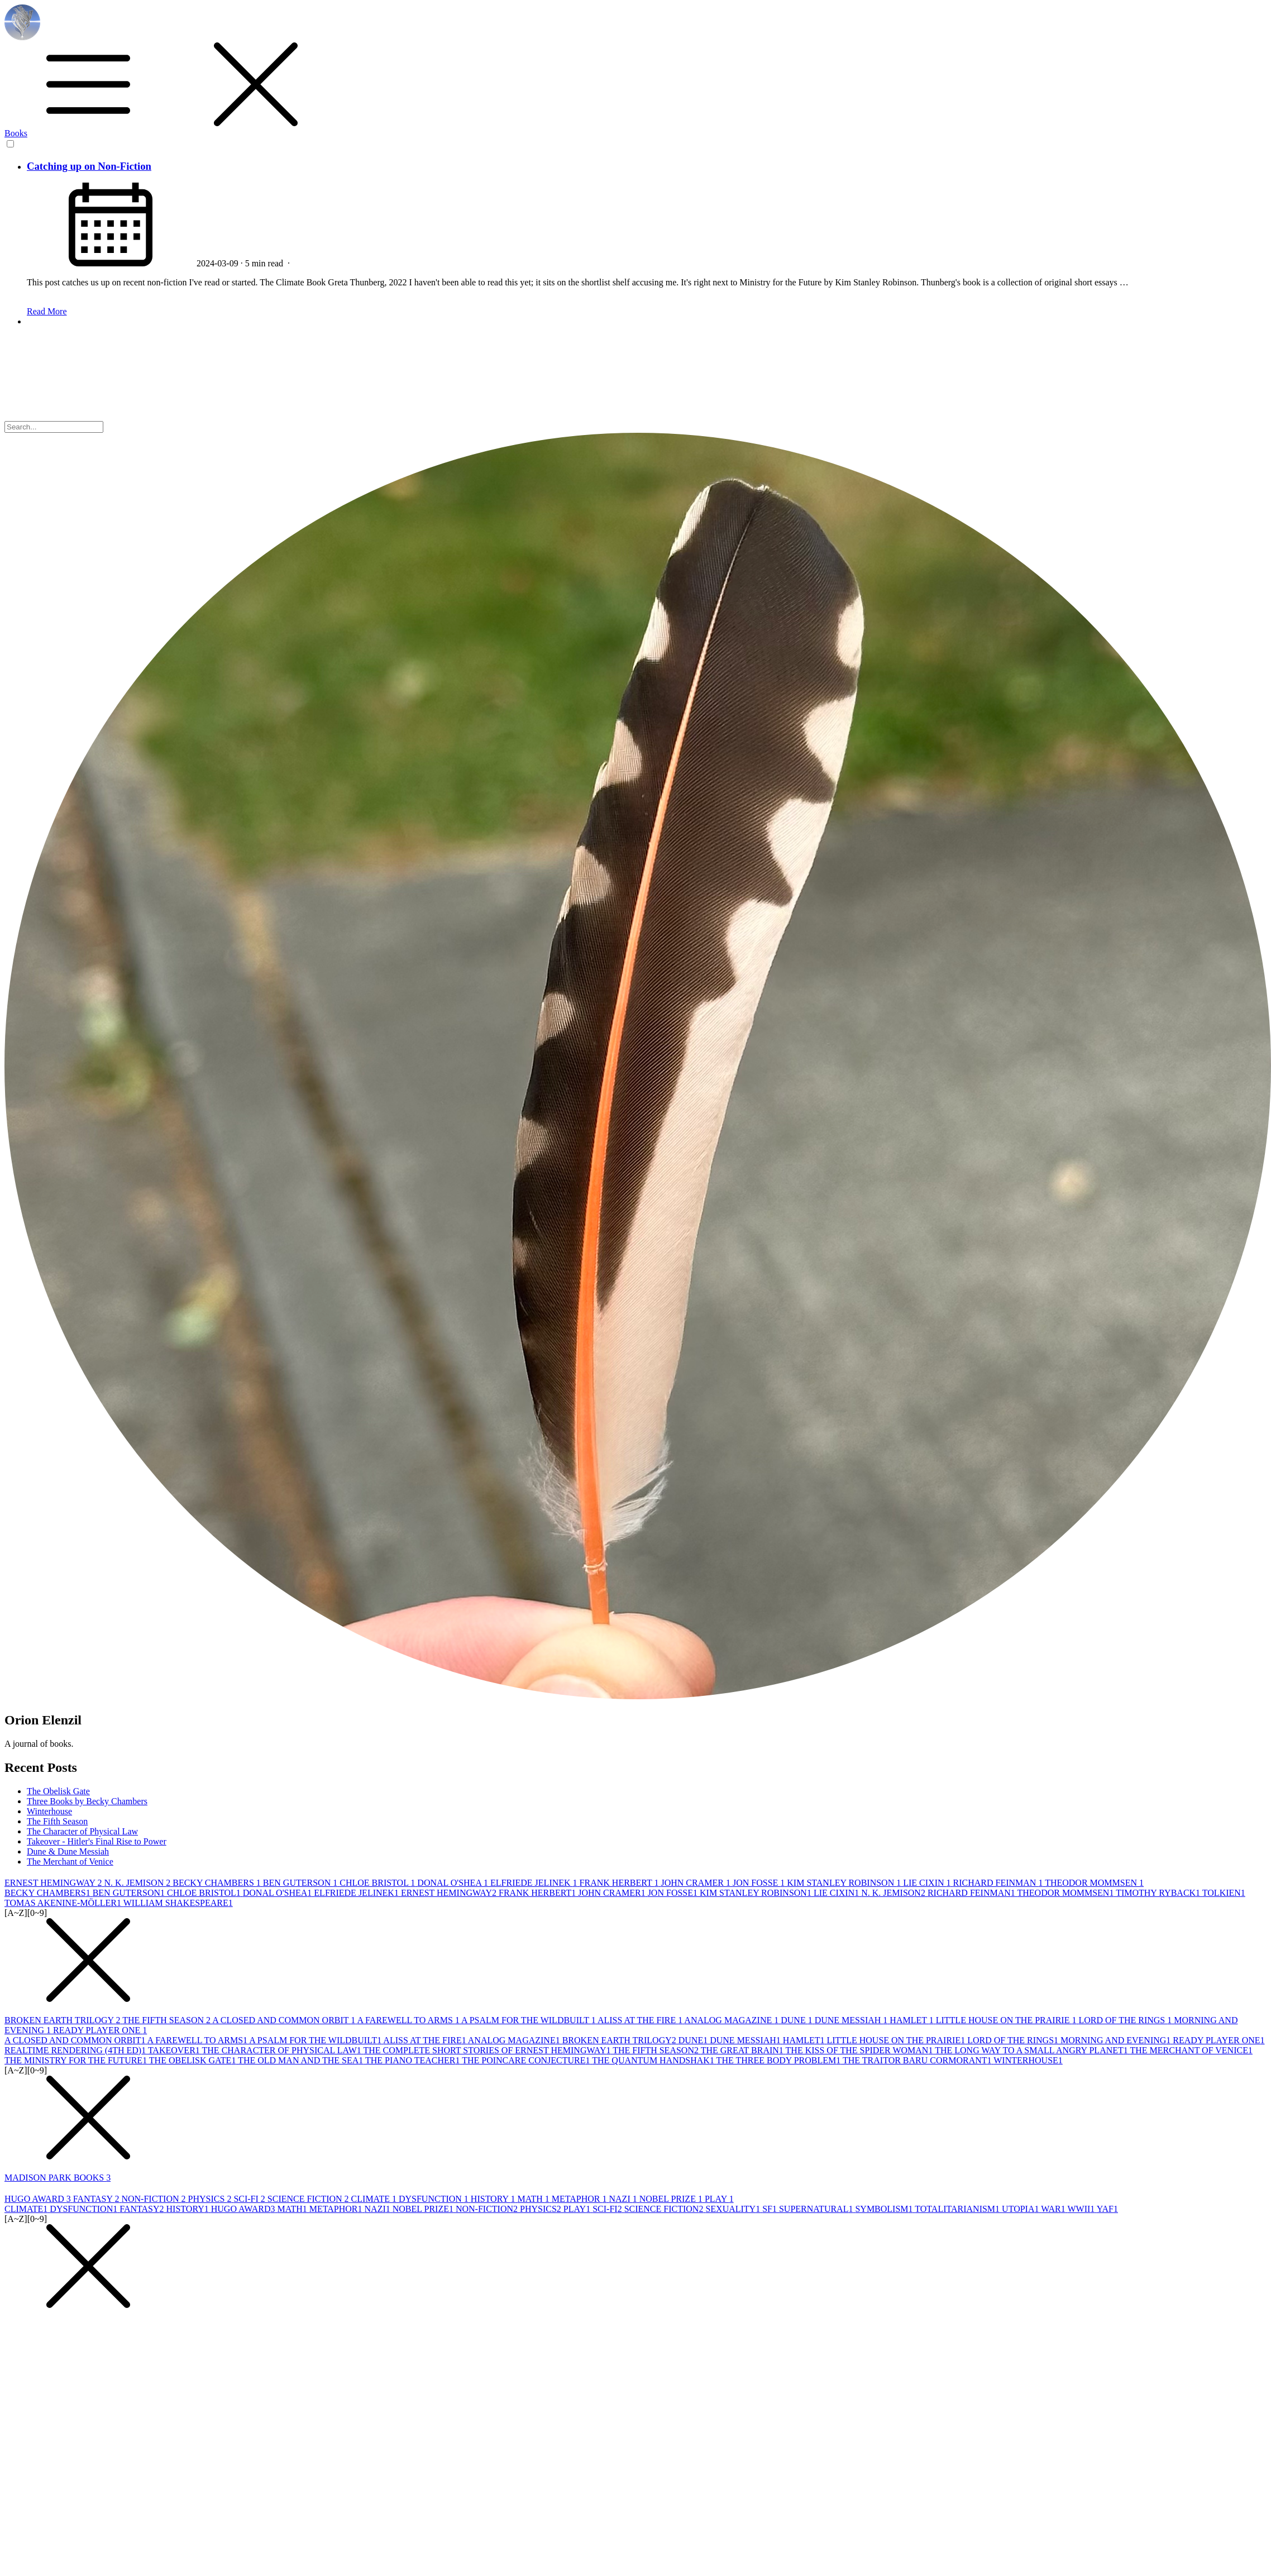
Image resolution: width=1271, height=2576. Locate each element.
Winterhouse (49, 1811)
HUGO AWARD (38, 2199)
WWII (1081, 2209)
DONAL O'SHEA (453, 1882)
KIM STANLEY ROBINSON (845, 1882)
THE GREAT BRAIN (743, 2050)
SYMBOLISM (885, 2209)
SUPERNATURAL (817, 2209)
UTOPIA (1021, 2209)
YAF (1107, 2209)
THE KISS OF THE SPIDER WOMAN (860, 2050)
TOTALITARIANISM (958, 2209)
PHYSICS (211, 2199)
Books (15, 133)
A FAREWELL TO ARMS (409, 2020)
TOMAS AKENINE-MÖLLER (63, 1903)
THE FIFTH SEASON (167, 2020)
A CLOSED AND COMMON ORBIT (284, 2020)
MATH (534, 2199)
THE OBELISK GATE (193, 2060)
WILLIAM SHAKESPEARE (178, 1903)
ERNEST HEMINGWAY (54, 1882)
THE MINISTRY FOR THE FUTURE (76, 2060)
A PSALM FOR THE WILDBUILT (529, 2020)
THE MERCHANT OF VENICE (1191, 2050)
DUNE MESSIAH (852, 2020)
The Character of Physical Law (82, 1831)
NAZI (624, 2199)
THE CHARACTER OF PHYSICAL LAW (283, 2050)
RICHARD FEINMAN (999, 1882)
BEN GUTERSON (301, 1882)
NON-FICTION (154, 2199)
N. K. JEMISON (138, 1882)
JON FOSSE (760, 1882)
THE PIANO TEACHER (413, 2060)
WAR (1054, 2209)
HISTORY (494, 2199)
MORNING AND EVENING (1116, 2040)
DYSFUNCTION (435, 2199)
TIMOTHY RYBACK (1159, 1893)
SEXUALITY (733, 2209)
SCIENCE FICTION (309, 2199)
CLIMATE (375, 2199)
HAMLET (912, 2020)
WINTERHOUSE (1028, 2060)
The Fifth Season (57, 1821)
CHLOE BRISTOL (378, 1882)
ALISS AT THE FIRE (641, 2020)
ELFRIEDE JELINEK (535, 1882)
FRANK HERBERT (620, 1882)
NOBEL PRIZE (672, 2199)
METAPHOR (580, 2199)
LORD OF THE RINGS (1126, 2020)
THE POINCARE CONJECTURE (527, 2060)
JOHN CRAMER (696, 1882)
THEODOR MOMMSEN (1094, 1882)
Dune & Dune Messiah (68, 1851)
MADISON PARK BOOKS (57, 2177)
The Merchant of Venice (70, 1861)
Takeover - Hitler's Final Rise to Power (96, 1841)
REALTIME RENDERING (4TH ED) (76, 2050)
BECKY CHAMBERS (218, 1882)
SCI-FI (250, 2199)
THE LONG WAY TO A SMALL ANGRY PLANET (1032, 2050)
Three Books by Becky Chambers (87, 1801)
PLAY (719, 2199)
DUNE (797, 2020)
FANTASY (97, 2199)
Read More (47, 311)
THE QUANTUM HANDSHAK (654, 2060)
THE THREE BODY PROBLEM (779, 2060)
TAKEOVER (175, 2050)
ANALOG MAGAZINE (732, 2020)
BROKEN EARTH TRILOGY (63, 2020)
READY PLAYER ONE (100, 2030)
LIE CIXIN (928, 1882)
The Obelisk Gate (58, 1791)
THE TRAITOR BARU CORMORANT (918, 2060)
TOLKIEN (1223, 1893)
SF (770, 2209)
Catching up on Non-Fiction (89, 166)
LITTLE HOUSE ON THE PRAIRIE (1007, 2020)
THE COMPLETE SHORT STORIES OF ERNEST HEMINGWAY (488, 2050)
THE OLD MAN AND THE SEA (301, 2060)
